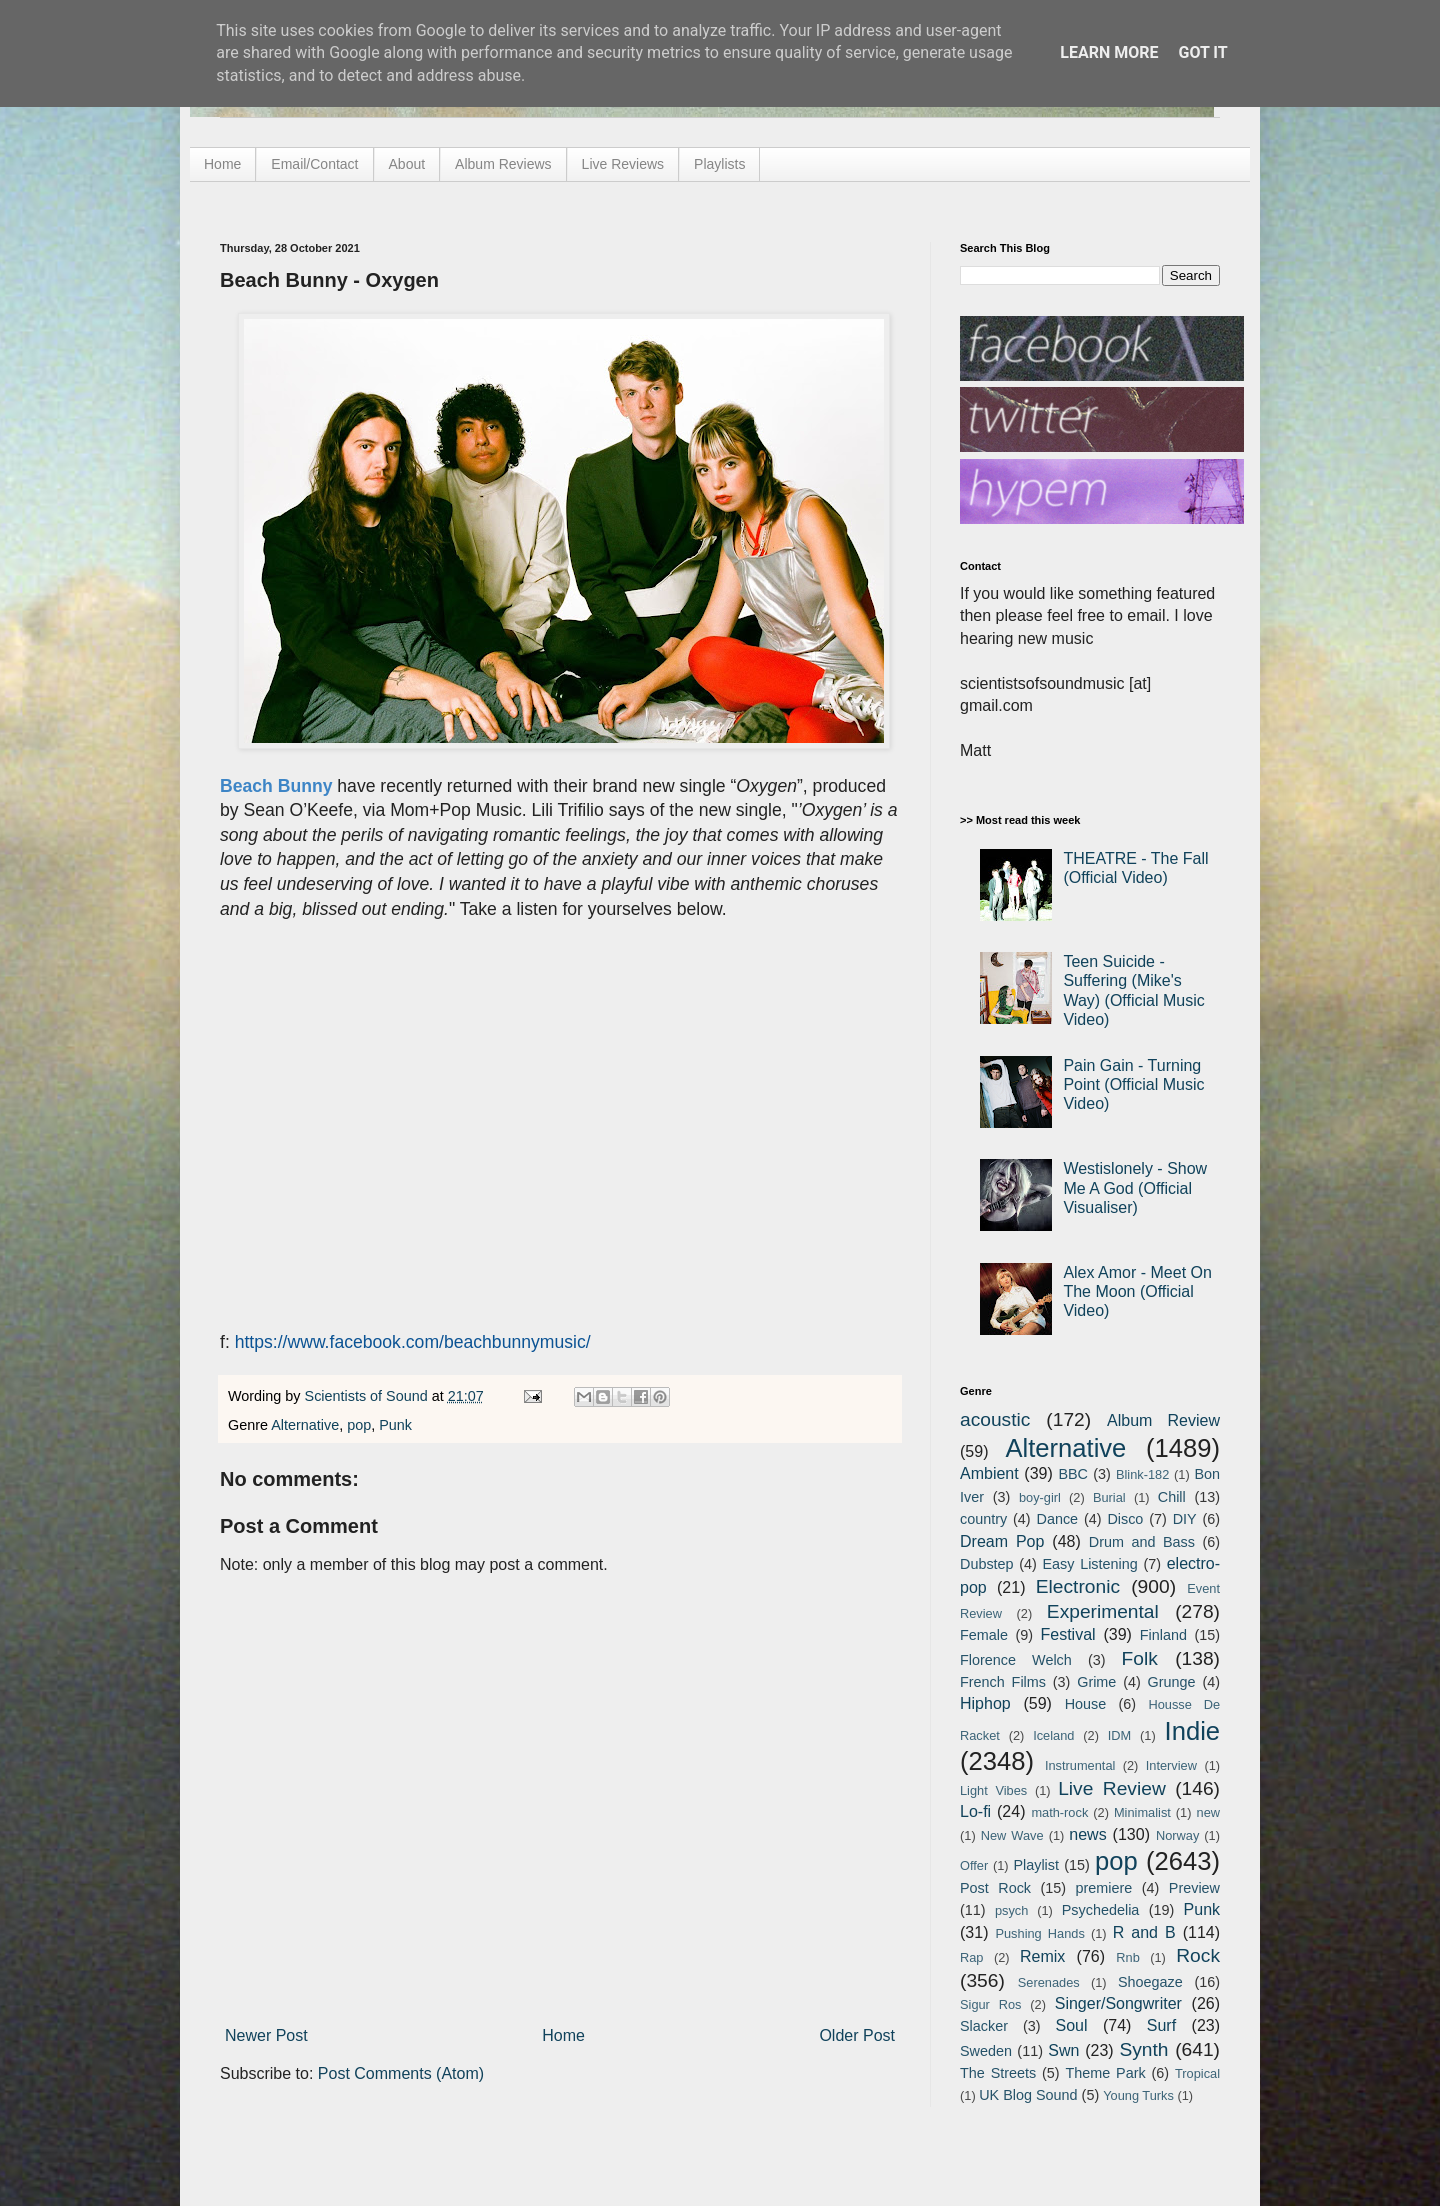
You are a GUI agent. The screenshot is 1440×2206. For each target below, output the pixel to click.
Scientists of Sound (368, 1396)
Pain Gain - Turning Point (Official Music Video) (1133, 1084)
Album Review (1163, 1420)
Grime (1096, 1682)
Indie (1193, 1731)
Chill (1172, 1497)
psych (1011, 1910)
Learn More (1109, 52)
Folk (1140, 1658)
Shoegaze (1150, 1982)
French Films (1003, 1682)
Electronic (1078, 1586)
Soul (1072, 2025)
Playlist (1036, 1865)
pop (359, 1425)
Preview (1194, 1888)
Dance (1057, 1519)
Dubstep (987, 1564)
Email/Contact (314, 164)
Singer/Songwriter (1118, 2003)
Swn (1063, 2050)
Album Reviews (503, 164)
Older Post (857, 2035)
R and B (1144, 1932)
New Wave (1012, 1835)
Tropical (1197, 2073)
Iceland (1053, 1735)
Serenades (1049, 1982)
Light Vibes (993, 1790)
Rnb (1127, 1957)
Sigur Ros (990, 2004)
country (983, 1519)
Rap (971, 1957)
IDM (1119, 1735)
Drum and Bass (1142, 1542)
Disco (1125, 1519)
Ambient (989, 1473)
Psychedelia (1101, 1910)
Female (984, 1635)
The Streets (998, 2073)
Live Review (1112, 1788)
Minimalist (1142, 1812)
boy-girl (1040, 1497)
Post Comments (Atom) (401, 2073)
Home (222, 164)
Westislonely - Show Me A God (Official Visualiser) (1135, 1187)
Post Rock (995, 1888)
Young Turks (1138, 2095)
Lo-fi (975, 1811)
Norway (1177, 1835)
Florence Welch (1016, 1660)
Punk (395, 1425)
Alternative (305, 1425)
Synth (1143, 2049)
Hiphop (985, 1703)
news (1087, 1834)
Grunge (1172, 1682)
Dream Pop (1002, 1541)
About (407, 164)
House (1086, 1704)
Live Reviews (623, 164)
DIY (1185, 1519)
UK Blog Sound (1028, 2095)
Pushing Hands (1039, 1933)
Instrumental (1080, 1765)
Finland (1163, 1635)
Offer (974, 1865)
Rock (1198, 1955)
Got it (1202, 52)
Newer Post (266, 2035)
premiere (1104, 1888)
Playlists (719, 164)
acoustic (995, 1419)
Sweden (986, 2051)
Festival (1067, 1634)
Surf (1161, 2025)
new (1208, 1812)
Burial (1109, 1497)
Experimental (1103, 1611)
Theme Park (1106, 2073)
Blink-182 (1142, 1474)
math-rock (1059, 1812)
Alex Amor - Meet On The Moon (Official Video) (1137, 1291)
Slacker (984, 2026)
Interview (1171, 1765)
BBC (1073, 1474)
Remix (1042, 1956)
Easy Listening (1090, 1564)
